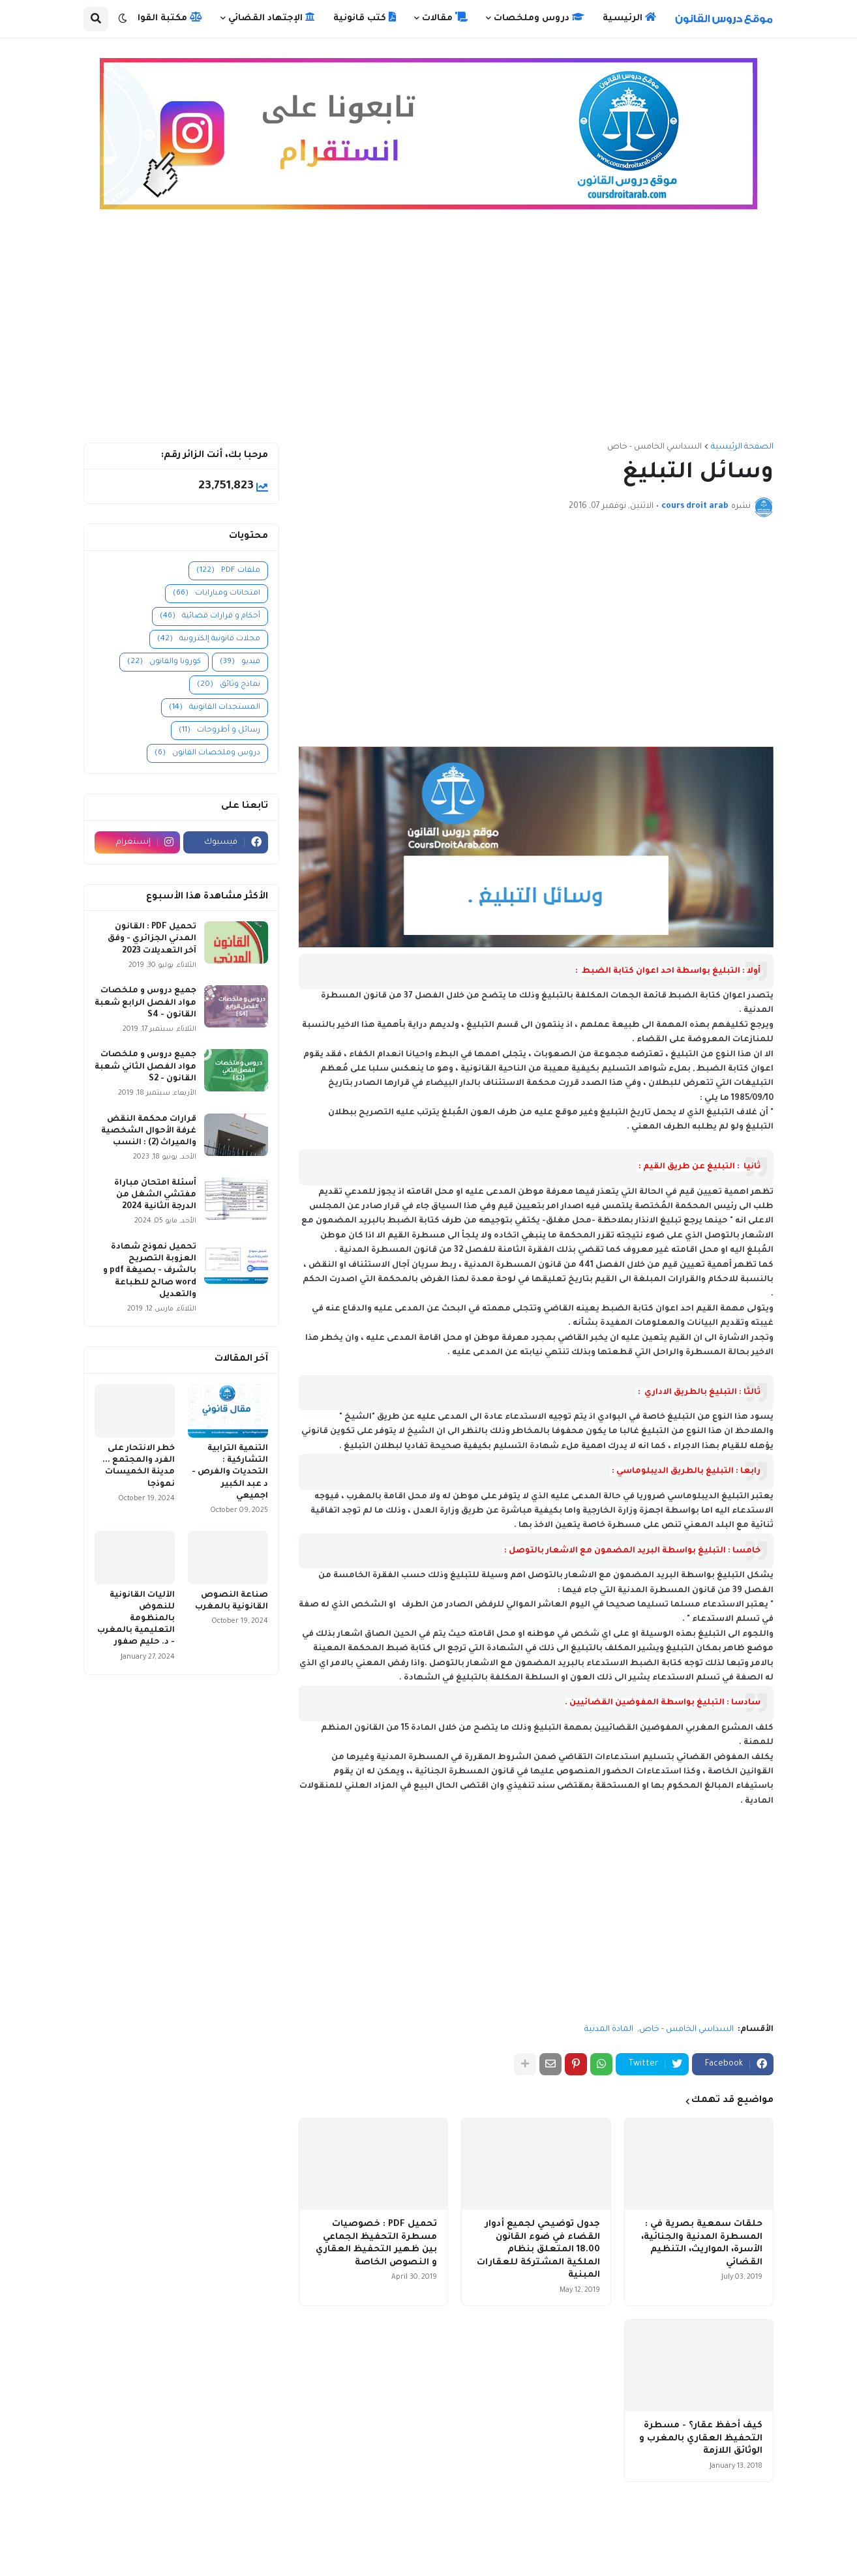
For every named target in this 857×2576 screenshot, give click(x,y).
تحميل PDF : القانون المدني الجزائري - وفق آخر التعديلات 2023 (152, 939)
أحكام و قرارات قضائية (210, 616)
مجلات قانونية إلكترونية (208, 639)
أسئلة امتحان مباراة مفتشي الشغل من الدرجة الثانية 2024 (155, 1195)
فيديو (240, 662)
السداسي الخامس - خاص (654, 447)
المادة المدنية (608, 2029)
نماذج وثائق (228, 685)
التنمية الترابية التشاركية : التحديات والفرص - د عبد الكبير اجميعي (230, 1472)
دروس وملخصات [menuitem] (539, 17)
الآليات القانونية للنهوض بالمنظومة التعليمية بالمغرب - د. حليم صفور (136, 1619)
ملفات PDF (228, 571)
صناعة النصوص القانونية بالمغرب (231, 1601)
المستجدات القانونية (214, 708)
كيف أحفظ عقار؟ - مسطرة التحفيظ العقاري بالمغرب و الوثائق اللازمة (700, 2438)
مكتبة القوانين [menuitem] (162, 17)
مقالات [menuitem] (445, 17)
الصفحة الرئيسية (742, 447)
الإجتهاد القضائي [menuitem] (271, 17)
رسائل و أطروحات (219, 730)
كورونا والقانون (164, 662)
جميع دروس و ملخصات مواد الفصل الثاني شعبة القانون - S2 (145, 1066)
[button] (122, 19)
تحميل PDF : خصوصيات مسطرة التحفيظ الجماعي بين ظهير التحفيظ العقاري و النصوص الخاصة (376, 2243)
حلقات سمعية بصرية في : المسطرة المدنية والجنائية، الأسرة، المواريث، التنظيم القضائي (701, 2243)
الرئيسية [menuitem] (629, 17)
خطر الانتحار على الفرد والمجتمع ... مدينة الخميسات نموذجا (138, 1466)
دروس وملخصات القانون (207, 753)
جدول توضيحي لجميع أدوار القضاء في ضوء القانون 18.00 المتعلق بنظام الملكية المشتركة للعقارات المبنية (538, 2249)
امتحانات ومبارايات (216, 593)
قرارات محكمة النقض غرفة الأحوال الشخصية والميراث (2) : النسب (148, 1131)
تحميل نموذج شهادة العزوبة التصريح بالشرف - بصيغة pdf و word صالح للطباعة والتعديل (149, 1271)
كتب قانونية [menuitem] (364, 17)
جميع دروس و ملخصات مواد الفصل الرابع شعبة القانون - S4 (145, 1002)
